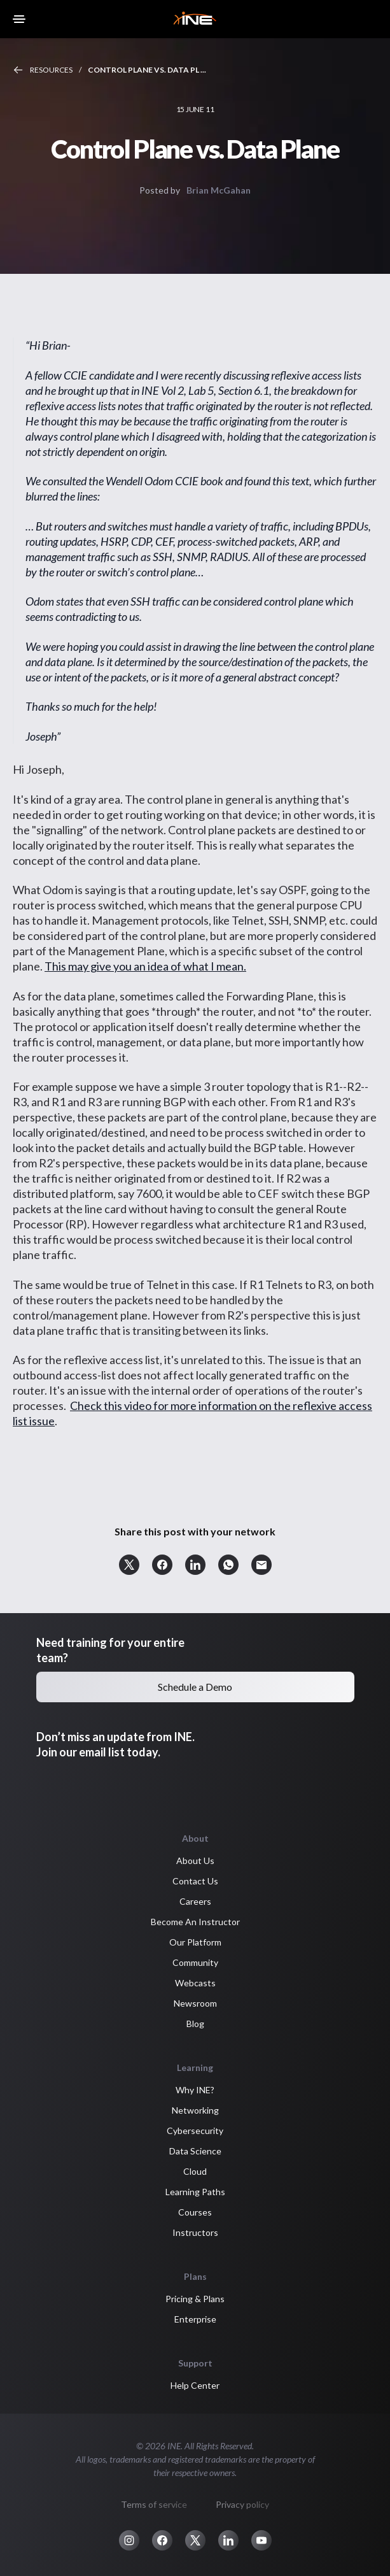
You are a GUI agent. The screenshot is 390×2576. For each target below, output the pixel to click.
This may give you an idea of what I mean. (145, 966)
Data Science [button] (195, 2150)
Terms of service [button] (154, 2504)
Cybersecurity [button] (195, 2130)
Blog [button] (195, 2023)
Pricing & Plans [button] (195, 2298)
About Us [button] (195, 1860)
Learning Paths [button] (195, 2191)
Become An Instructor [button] (195, 1921)
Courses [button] (195, 2212)
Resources (51, 70)
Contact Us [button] (195, 1880)
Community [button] (195, 1962)
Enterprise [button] (195, 2319)
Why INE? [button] (195, 2089)
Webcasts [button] (195, 1982)
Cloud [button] (195, 2171)
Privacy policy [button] (242, 2504)
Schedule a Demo (195, 1687)
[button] (129, 1565)
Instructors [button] (195, 2232)
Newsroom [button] (195, 2003)
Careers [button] (195, 1901)
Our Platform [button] (195, 1942)
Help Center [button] (195, 2385)
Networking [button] (195, 2110)
